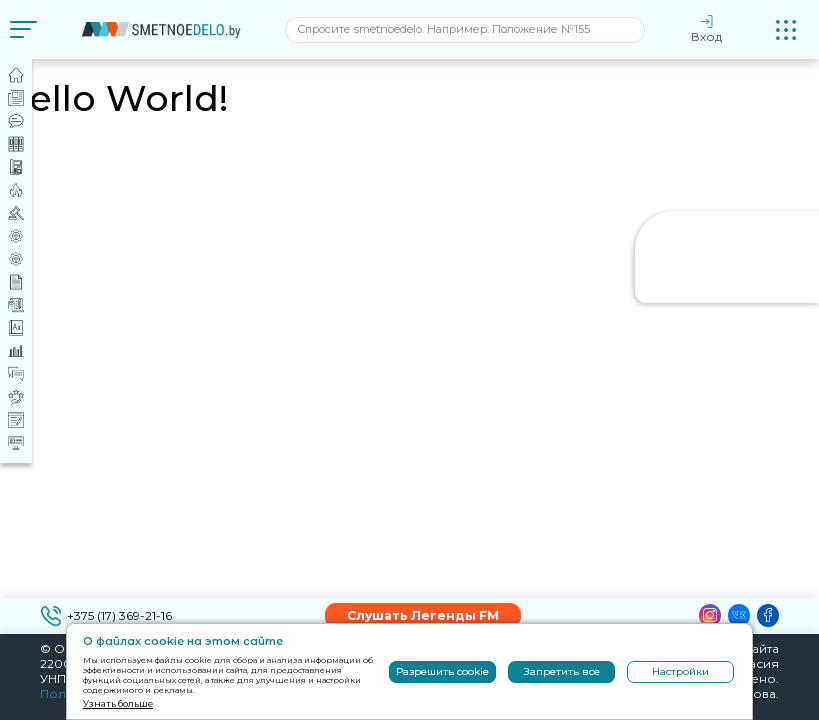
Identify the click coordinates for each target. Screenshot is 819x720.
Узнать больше (118, 703)
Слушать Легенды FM (423, 615)
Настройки (680, 671)
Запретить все (562, 671)
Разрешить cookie (442, 671)
